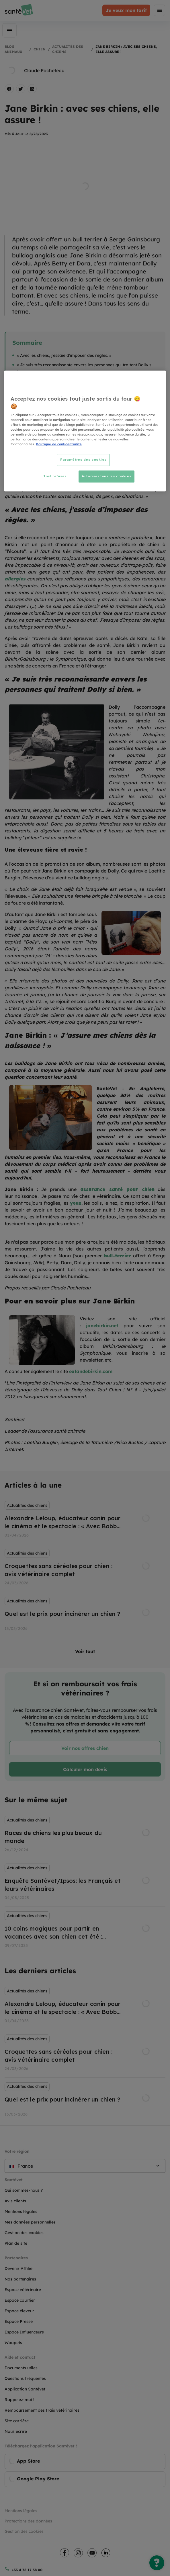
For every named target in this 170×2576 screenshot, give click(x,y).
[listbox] (85, 1567)
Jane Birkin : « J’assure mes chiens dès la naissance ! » (69, 381)
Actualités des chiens (67, 49)
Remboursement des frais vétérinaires (42, 2410)
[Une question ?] (156, 2562)
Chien (40, 49)
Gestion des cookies (24, 2531)
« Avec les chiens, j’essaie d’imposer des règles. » (64, 355)
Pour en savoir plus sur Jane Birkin (51, 390)
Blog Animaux (13, 49)
